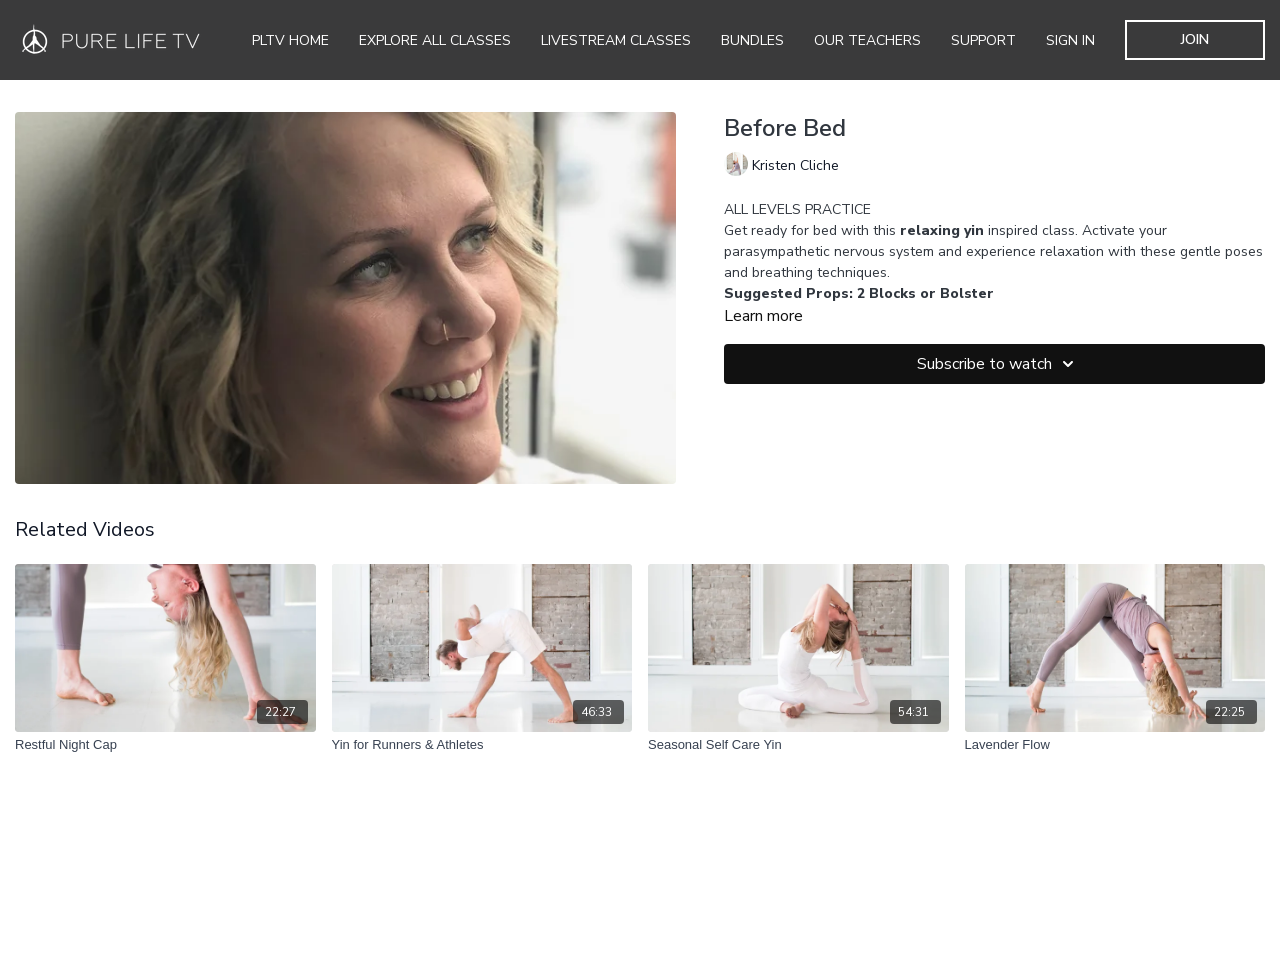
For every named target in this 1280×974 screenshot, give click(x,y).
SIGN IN (1070, 40)
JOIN (1195, 39)
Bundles (752, 40)
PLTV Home (290, 40)
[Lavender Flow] (1115, 745)
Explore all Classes (435, 40)
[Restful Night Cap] (165, 745)
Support (983, 40)
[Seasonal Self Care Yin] (798, 745)
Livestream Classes (616, 40)
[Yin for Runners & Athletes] (482, 745)
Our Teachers (867, 40)
